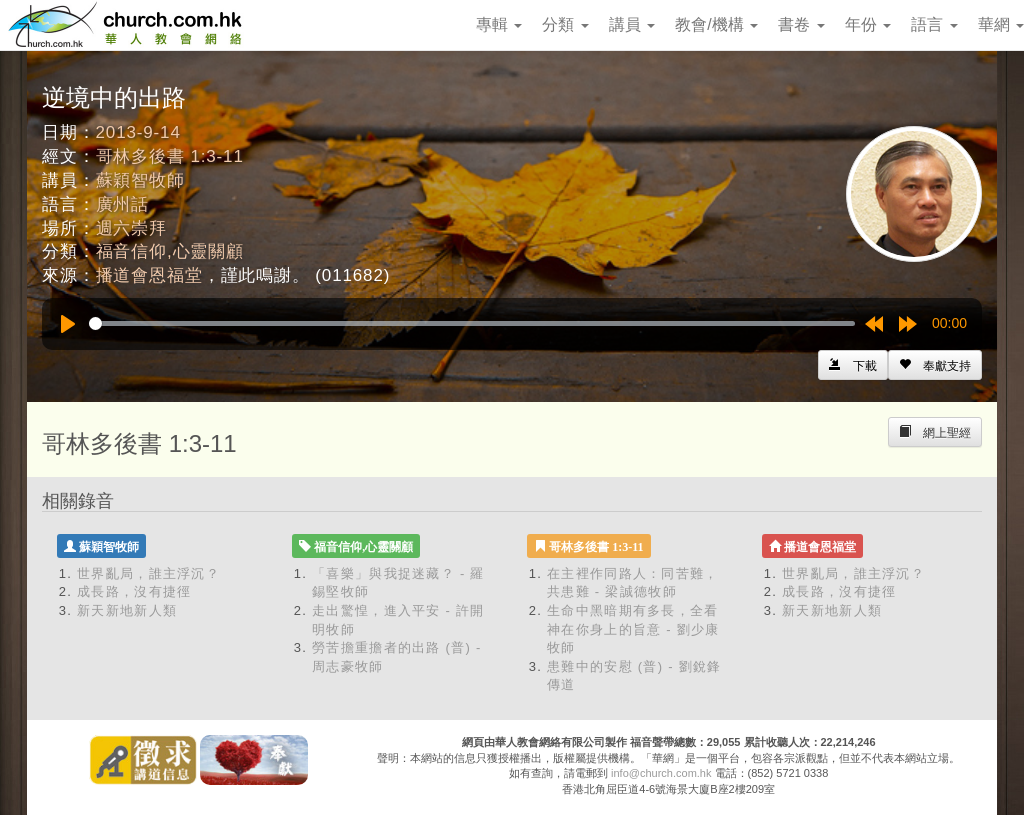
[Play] (68, 324)
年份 (868, 24)
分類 (565, 24)
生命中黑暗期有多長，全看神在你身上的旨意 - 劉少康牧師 (633, 629)
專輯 (499, 24)
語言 (934, 24)
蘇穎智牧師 (140, 180)
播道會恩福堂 (149, 275)
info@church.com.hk (661, 773)
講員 (632, 24)
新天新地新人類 (127, 610)
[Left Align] (935, 365)
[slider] (472, 323)
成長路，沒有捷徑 (134, 591)
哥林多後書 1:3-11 (170, 156)
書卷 (801, 24)
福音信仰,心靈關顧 (170, 251)
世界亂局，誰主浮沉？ (148, 573)
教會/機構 (716, 24)
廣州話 (123, 204)
